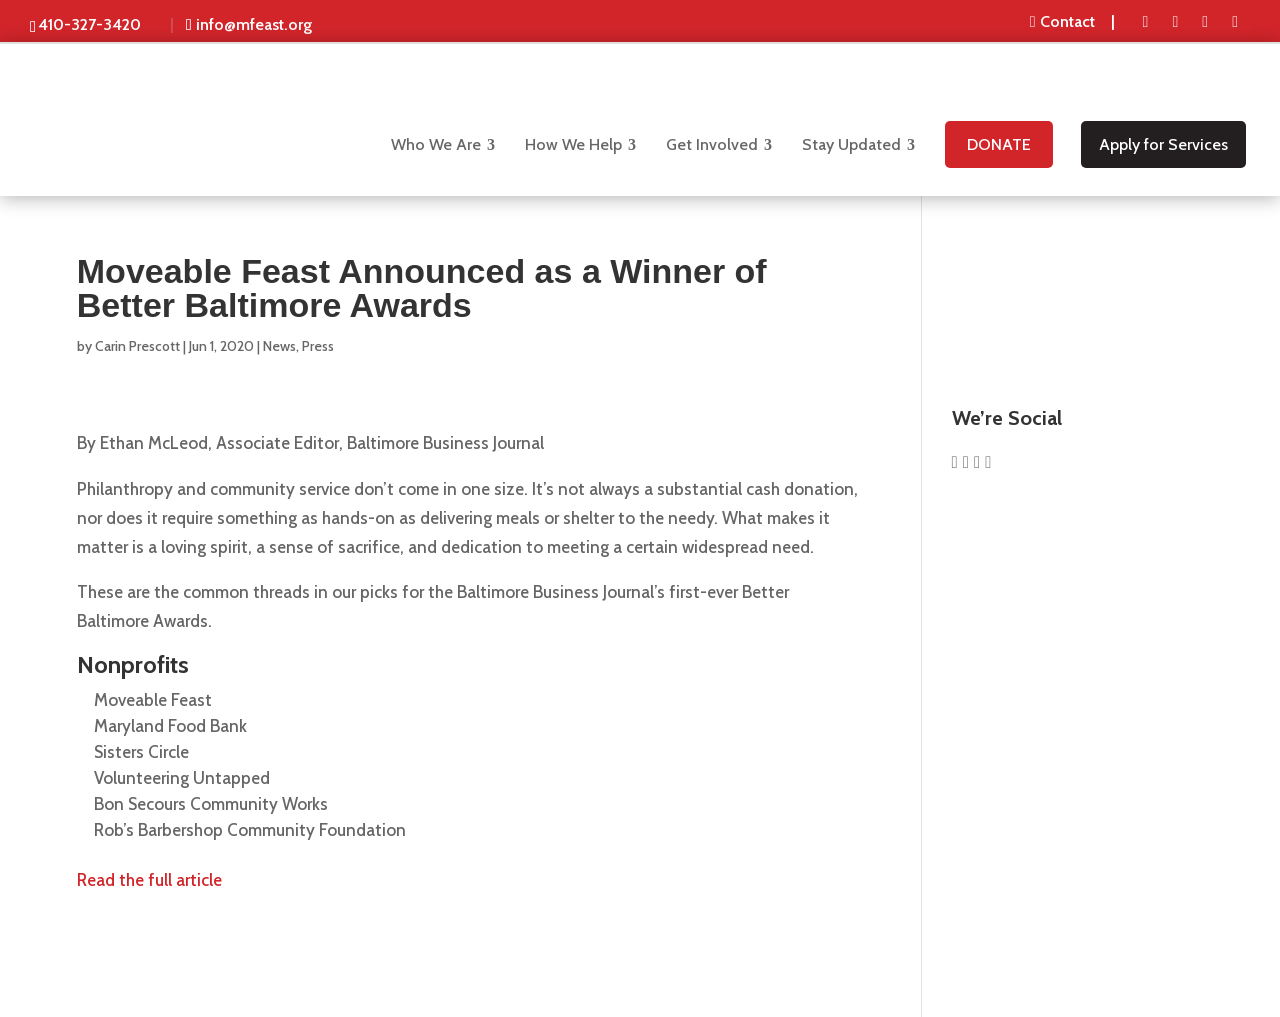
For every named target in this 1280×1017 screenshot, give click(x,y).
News (279, 346)
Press (318, 346)
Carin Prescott (137, 346)
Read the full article (149, 880)
